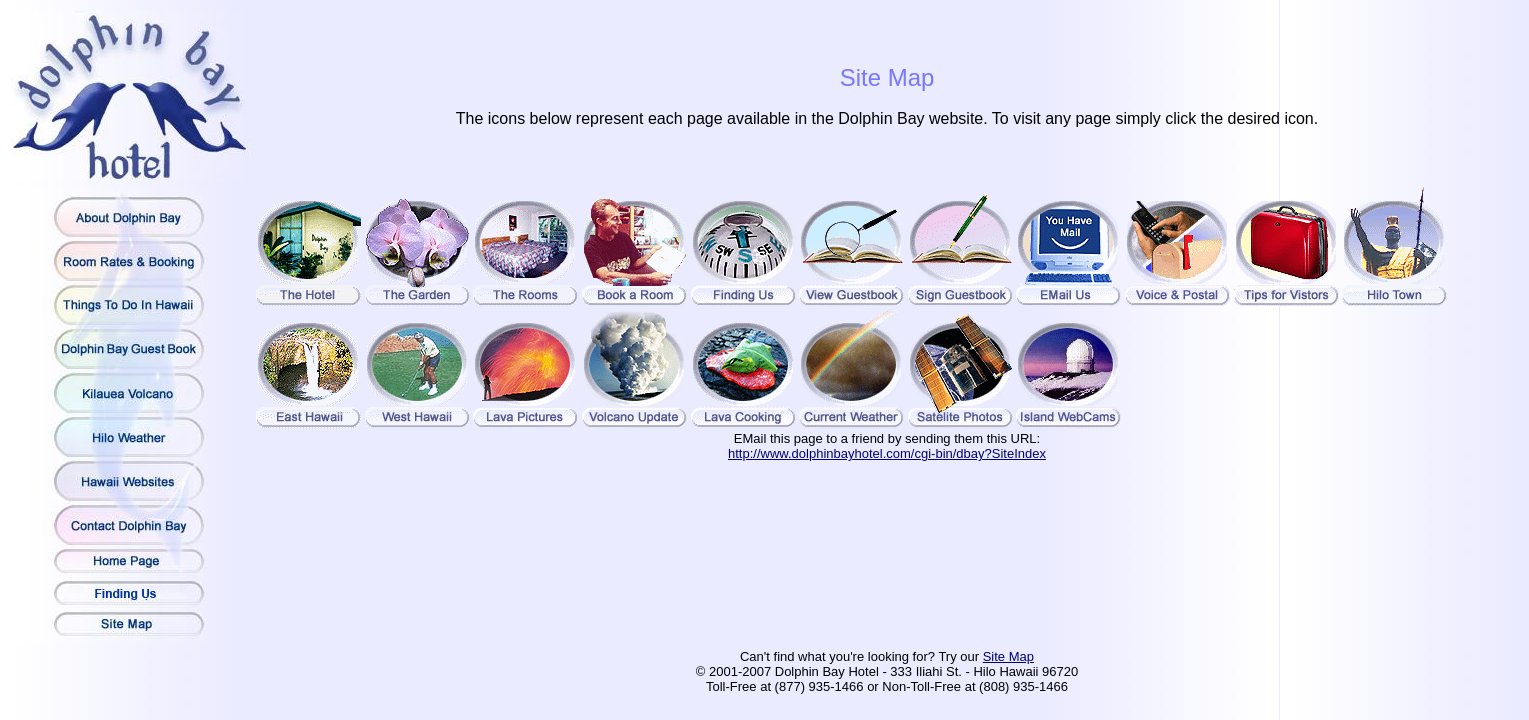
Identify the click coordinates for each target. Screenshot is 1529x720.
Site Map (1008, 656)
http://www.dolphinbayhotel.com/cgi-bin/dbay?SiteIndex (887, 453)
